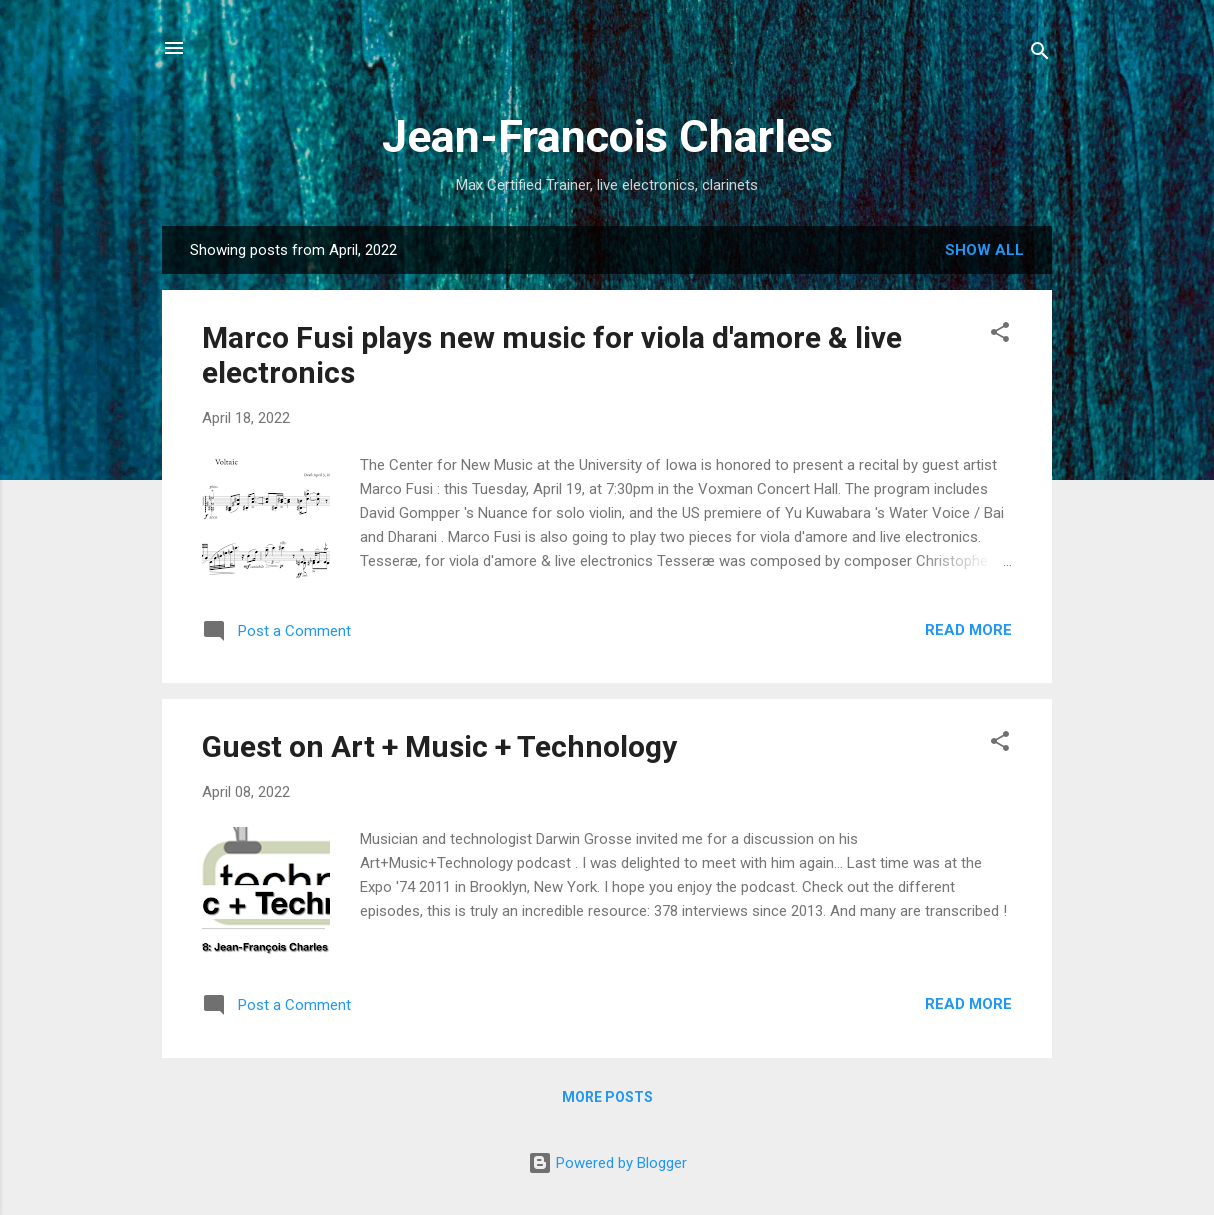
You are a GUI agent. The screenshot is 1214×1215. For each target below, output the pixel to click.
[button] (1000, 335)
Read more (968, 630)
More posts (607, 1097)
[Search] (1040, 54)
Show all (984, 250)
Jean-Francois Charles (607, 136)
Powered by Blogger (607, 1163)
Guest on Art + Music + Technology (439, 746)
